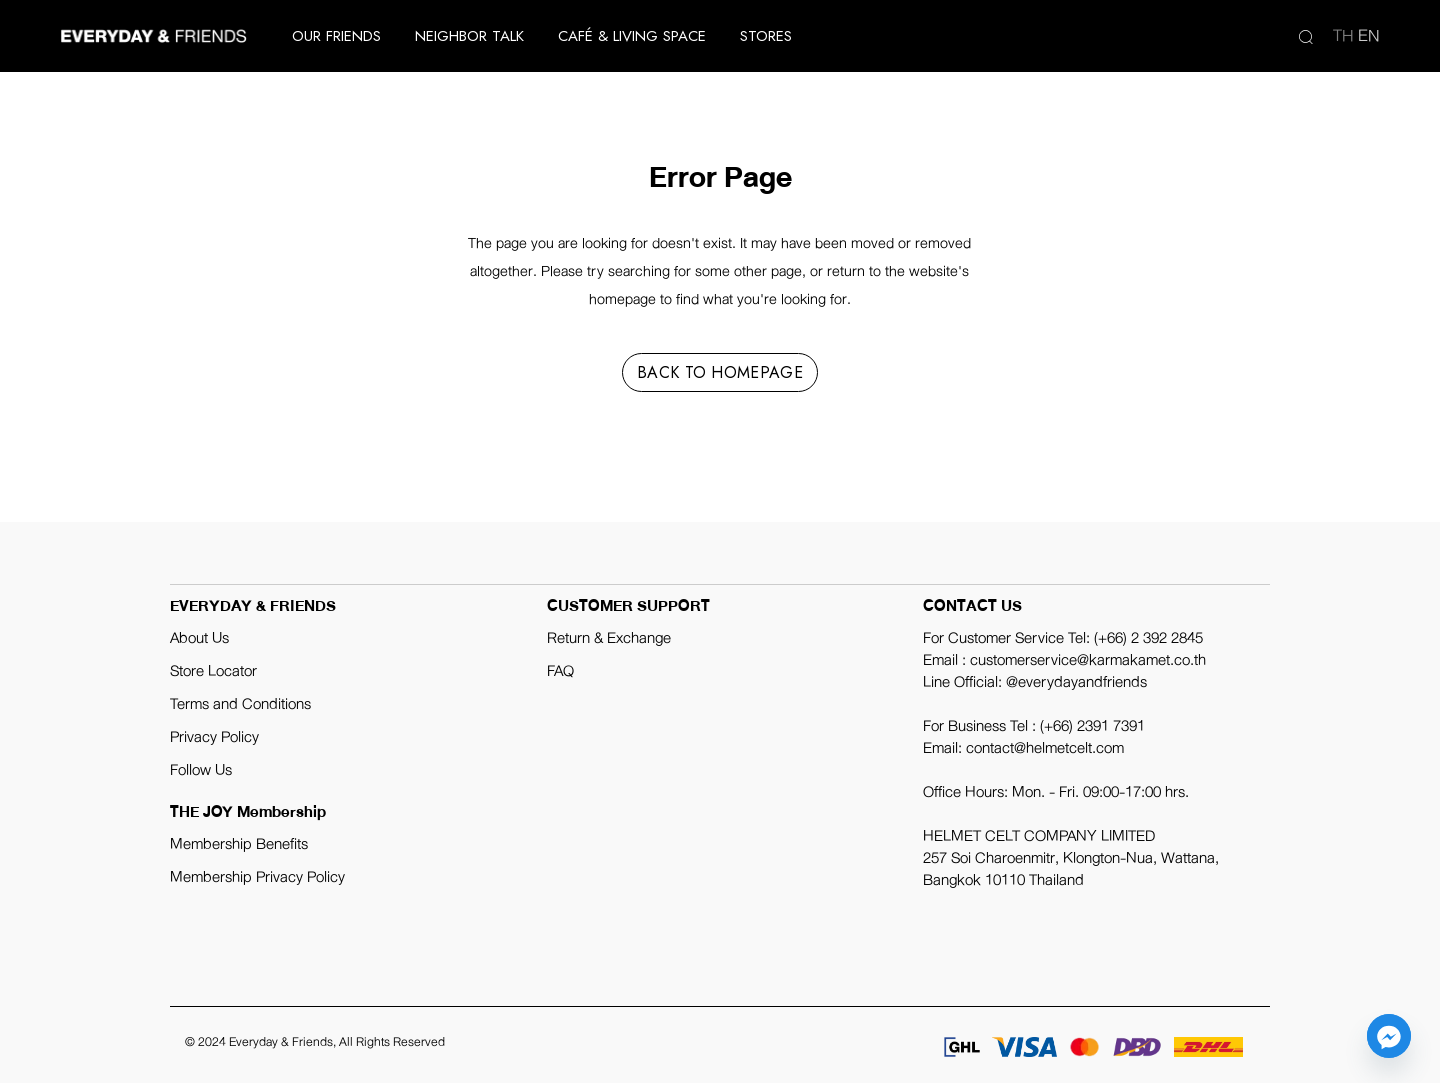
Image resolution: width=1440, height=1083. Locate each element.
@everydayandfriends (1076, 682)
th (1343, 35)
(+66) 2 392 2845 (1148, 638)
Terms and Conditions (240, 704)
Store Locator (213, 671)
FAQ (560, 671)
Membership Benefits (239, 844)
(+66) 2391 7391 (1092, 726)
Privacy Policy (214, 737)
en (1369, 35)
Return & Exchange (609, 638)
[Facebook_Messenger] (1389, 1036)
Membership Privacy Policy (257, 877)
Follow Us (201, 770)
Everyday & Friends (281, 1042)
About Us (199, 638)
